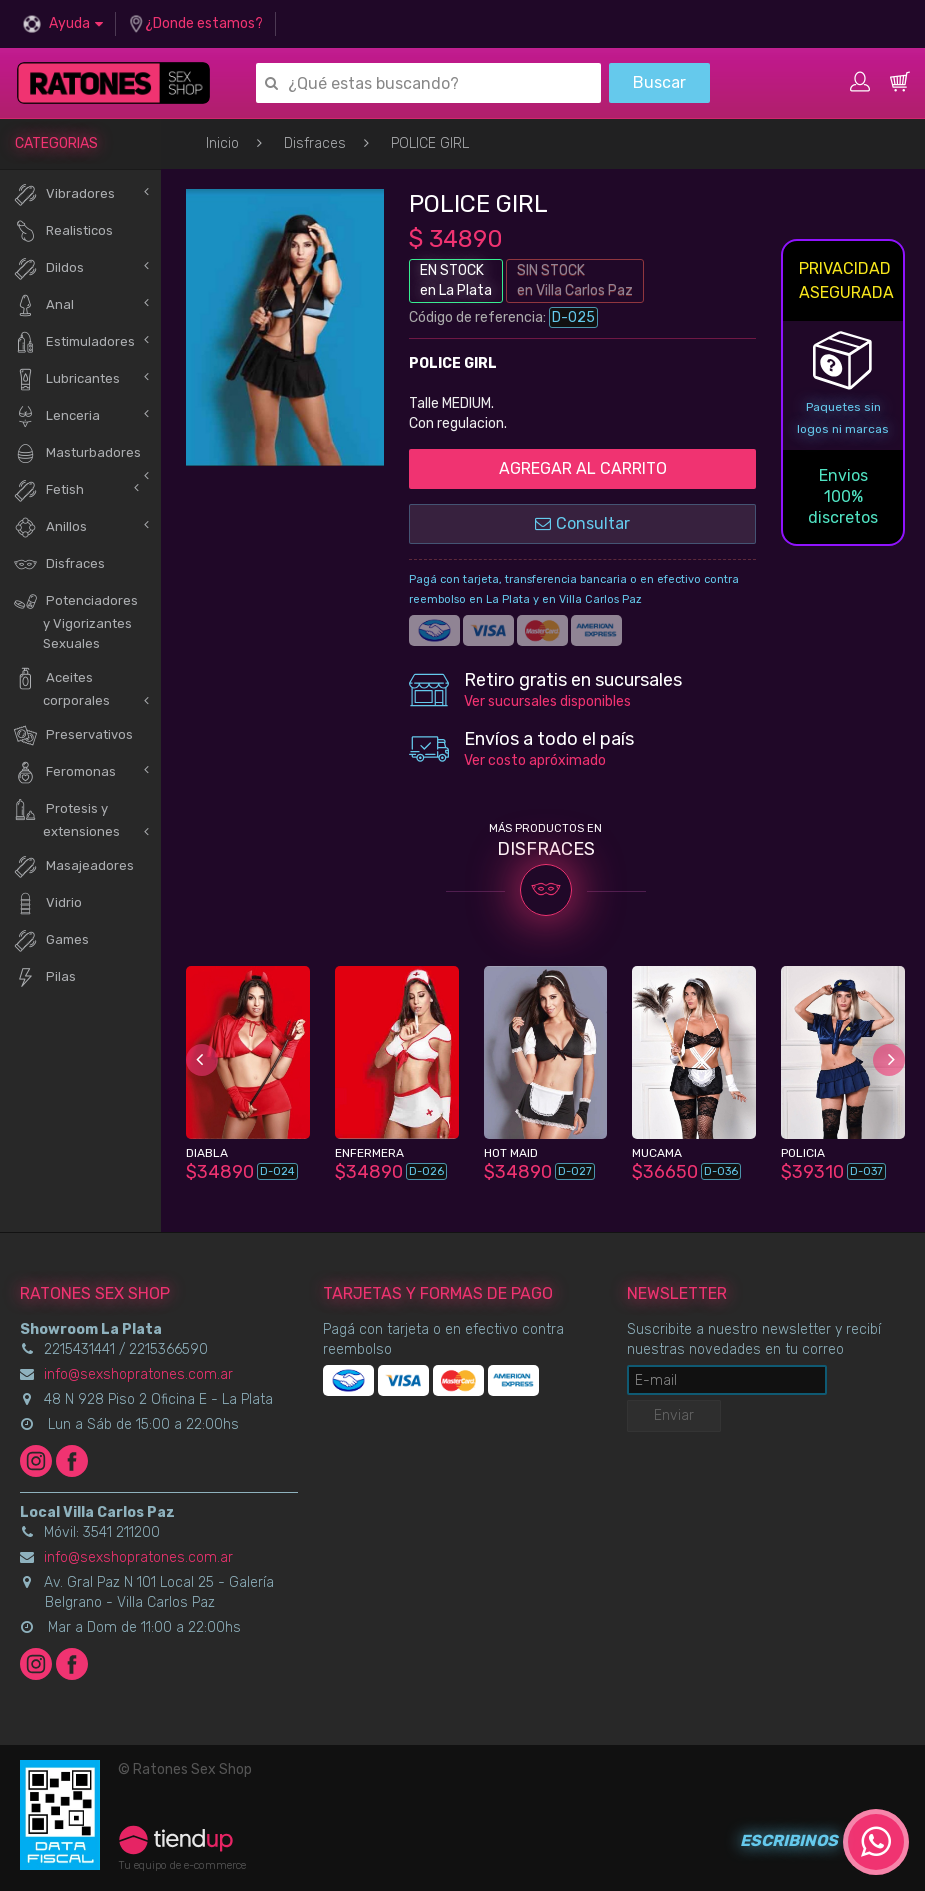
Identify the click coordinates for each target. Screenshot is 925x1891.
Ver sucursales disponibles (547, 701)
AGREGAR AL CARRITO (583, 468)
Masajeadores (73, 866)
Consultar (582, 523)
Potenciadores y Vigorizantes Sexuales (75, 620)
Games (51, 940)
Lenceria (56, 416)
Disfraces (315, 143)
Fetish (48, 490)
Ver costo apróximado (535, 760)
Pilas (44, 977)
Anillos (50, 527)
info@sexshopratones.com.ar (138, 1374)
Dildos (48, 268)
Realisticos (63, 231)
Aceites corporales (61, 687)
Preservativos (73, 735)
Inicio (222, 143)
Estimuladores (74, 342)
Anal (43, 305)
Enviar (674, 1415)
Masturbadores (77, 453)
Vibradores (64, 194)
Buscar (659, 82)
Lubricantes (66, 379)
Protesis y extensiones (66, 818)
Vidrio (47, 903)
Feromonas (64, 772)
